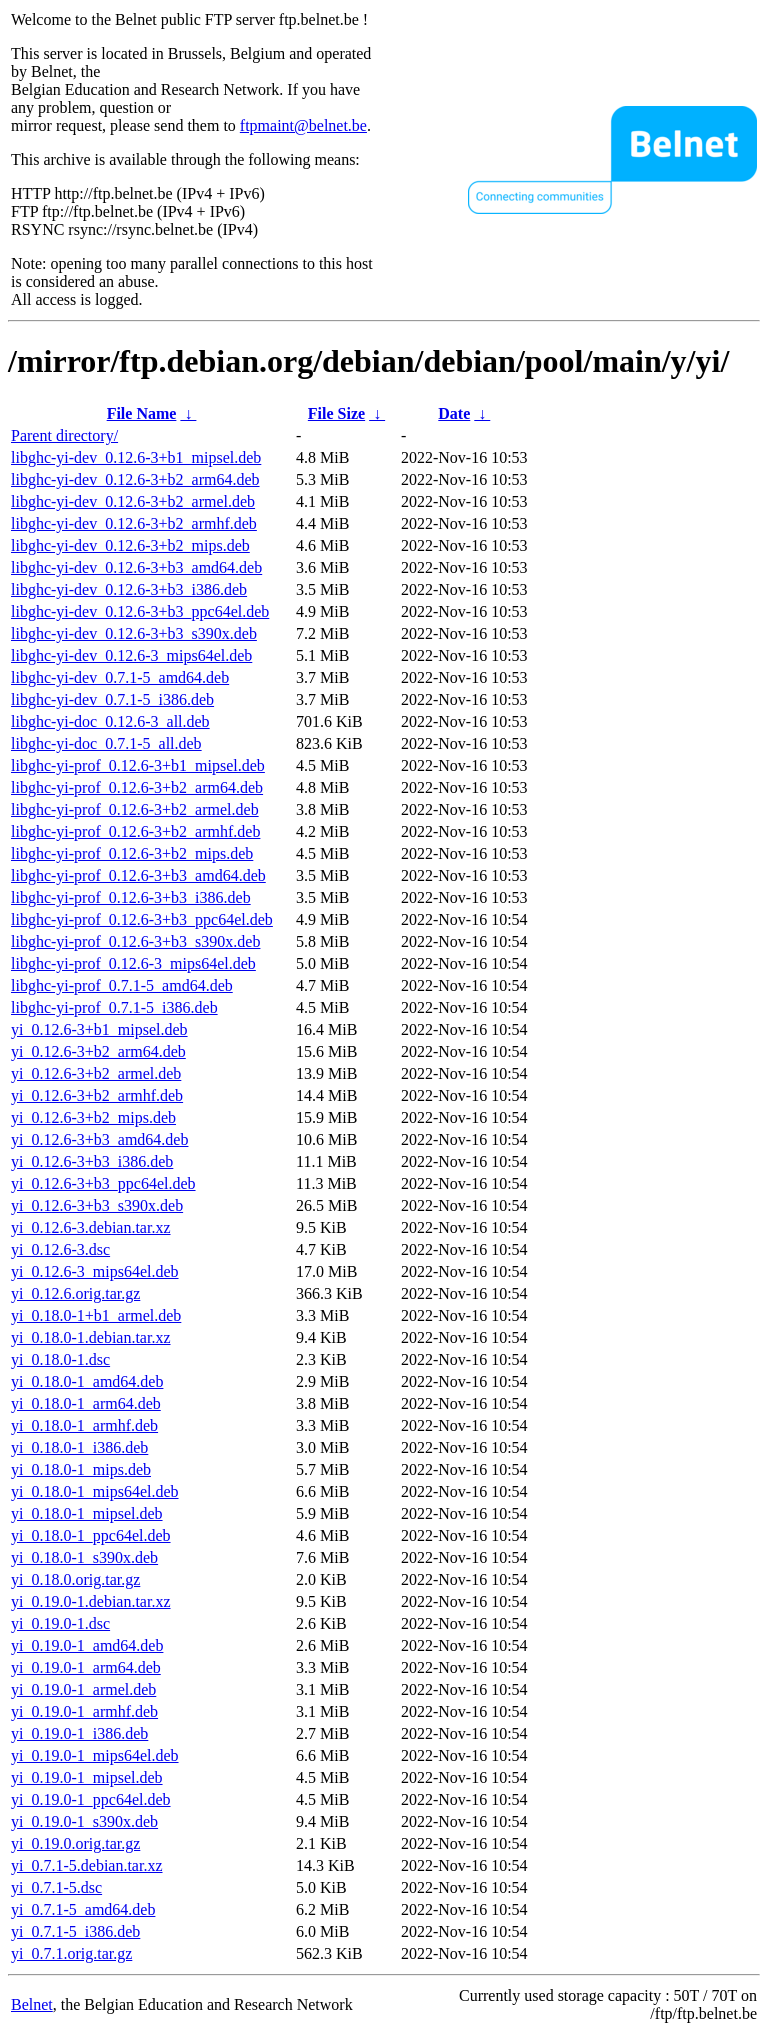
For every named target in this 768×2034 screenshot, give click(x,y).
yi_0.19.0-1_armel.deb (83, 1689)
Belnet (32, 2004)
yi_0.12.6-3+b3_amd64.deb (99, 1139)
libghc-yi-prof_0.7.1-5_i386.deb (114, 1007)
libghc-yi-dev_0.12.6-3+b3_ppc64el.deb (140, 611)
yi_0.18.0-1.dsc (60, 1359)
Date (454, 413)
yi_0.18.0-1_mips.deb (81, 1469)
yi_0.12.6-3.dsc (60, 1249)
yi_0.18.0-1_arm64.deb (86, 1403)
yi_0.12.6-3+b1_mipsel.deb (99, 1029)
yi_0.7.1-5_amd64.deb (83, 1909)
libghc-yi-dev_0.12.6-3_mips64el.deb (131, 655)
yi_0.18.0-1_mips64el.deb (95, 1491)
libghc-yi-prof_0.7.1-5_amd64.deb (122, 985)
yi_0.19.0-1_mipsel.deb (87, 1777)
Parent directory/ (64, 435)
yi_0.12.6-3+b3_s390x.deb (97, 1205)
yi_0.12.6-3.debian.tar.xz (91, 1227)
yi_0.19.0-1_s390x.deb (84, 1821)
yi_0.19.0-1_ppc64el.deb (91, 1799)
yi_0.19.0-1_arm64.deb (86, 1667)
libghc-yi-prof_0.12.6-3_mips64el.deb (133, 963)
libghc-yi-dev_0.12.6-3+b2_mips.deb (130, 545)
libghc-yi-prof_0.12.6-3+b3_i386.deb (131, 897)
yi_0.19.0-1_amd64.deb (87, 1645)
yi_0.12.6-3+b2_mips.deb (93, 1117)
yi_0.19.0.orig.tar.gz (75, 1843)
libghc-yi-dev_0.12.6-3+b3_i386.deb (129, 589)
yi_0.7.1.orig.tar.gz (71, 1953)
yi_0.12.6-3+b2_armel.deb (96, 1073)
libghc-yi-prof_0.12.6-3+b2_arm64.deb (137, 787)
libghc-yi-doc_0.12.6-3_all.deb (110, 721)
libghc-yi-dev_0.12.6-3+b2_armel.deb (133, 501)
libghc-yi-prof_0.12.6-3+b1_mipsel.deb (138, 765)
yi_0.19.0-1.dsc (60, 1623)
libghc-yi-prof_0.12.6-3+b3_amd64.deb (138, 875)
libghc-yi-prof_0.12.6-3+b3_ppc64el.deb (142, 919)
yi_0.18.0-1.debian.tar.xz (91, 1337)
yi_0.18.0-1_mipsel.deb (87, 1513)
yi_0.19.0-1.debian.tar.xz (91, 1601)
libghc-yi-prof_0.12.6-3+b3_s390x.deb (135, 941)
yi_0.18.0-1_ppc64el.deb (91, 1535)
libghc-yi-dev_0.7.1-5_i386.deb (112, 699)
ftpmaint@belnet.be (303, 125)
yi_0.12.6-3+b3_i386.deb (92, 1161)
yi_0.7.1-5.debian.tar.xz (87, 1865)
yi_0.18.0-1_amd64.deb (87, 1381)
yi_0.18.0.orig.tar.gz (75, 1579)
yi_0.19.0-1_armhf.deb (84, 1711)
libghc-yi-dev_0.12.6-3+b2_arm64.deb (135, 479)
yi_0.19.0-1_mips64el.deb (95, 1755)
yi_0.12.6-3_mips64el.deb (95, 1271)
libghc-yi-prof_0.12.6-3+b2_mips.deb (132, 853)
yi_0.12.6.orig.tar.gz (75, 1293)
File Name (142, 413)
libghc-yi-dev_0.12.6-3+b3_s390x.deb (134, 633)
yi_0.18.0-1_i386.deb (79, 1447)
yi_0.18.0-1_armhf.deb (84, 1425)
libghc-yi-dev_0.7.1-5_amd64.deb (120, 677)
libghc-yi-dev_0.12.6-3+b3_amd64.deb (136, 567)
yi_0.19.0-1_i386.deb (79, 1733)
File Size (336, 413)
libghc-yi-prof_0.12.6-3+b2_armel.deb (135, 809)
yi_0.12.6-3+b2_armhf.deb (97, 1095)
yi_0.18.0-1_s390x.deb (84, 1557)
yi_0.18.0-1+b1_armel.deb (96, 1315)
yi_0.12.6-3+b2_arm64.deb (98, 1051)
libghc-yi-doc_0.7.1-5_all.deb (106, 743)
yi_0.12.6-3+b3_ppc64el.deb (103, 1183)
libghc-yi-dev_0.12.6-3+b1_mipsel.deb (136, 457)
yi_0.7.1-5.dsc (56, 1887)
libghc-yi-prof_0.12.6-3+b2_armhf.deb (135, 831)
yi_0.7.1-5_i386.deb (75, 1931)
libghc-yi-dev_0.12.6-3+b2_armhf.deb (134, 523)
